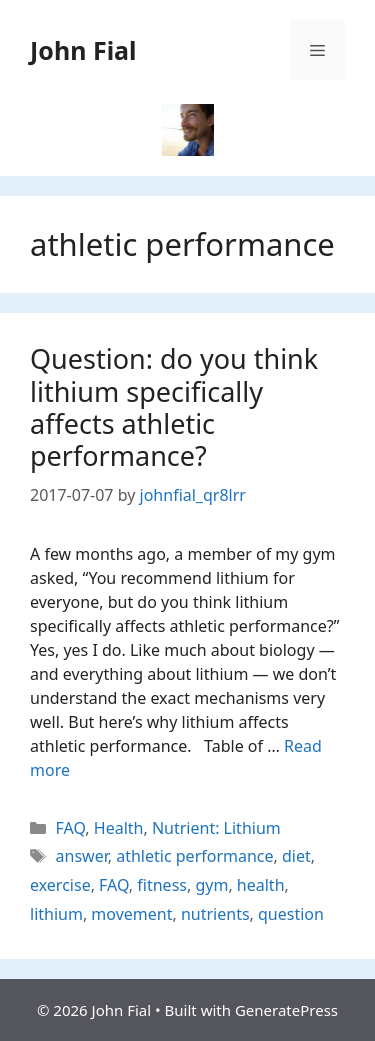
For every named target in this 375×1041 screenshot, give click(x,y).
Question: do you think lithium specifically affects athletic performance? (174, 407)
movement (131, 914)
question (291, 914)
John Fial (83, 50)
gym (211, 885)
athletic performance (194, 856)
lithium (56, 914)
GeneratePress (286, 1010)
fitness (162, 885)
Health (119, 828)
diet (296, 856)
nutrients (215, 914)
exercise (60, 885)
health (261, 885)
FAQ (71, 828)
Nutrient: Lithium (216, 828)
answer (82, 856)
